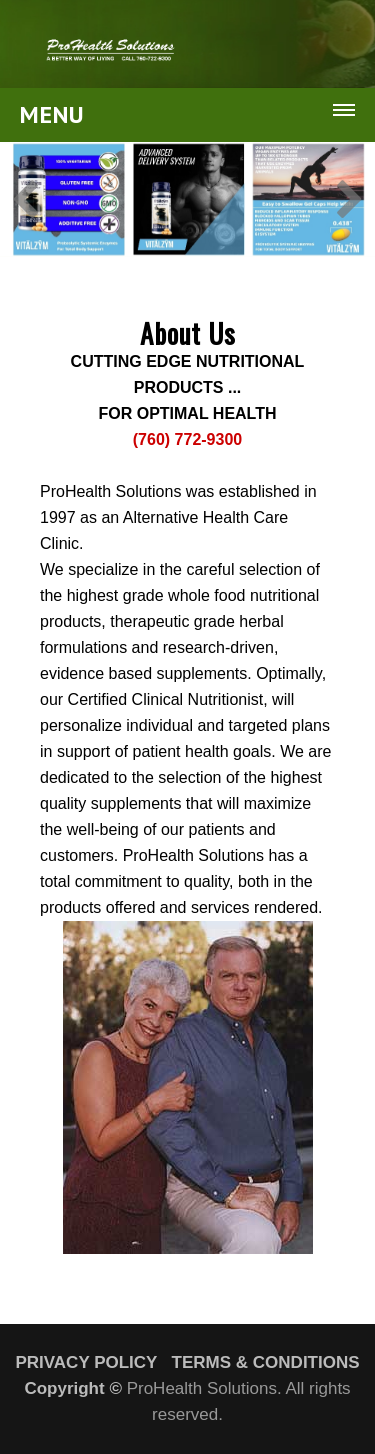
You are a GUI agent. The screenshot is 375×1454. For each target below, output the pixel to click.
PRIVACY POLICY (86, 1362)
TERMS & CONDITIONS (266, 1362)
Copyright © (73, 1388)
